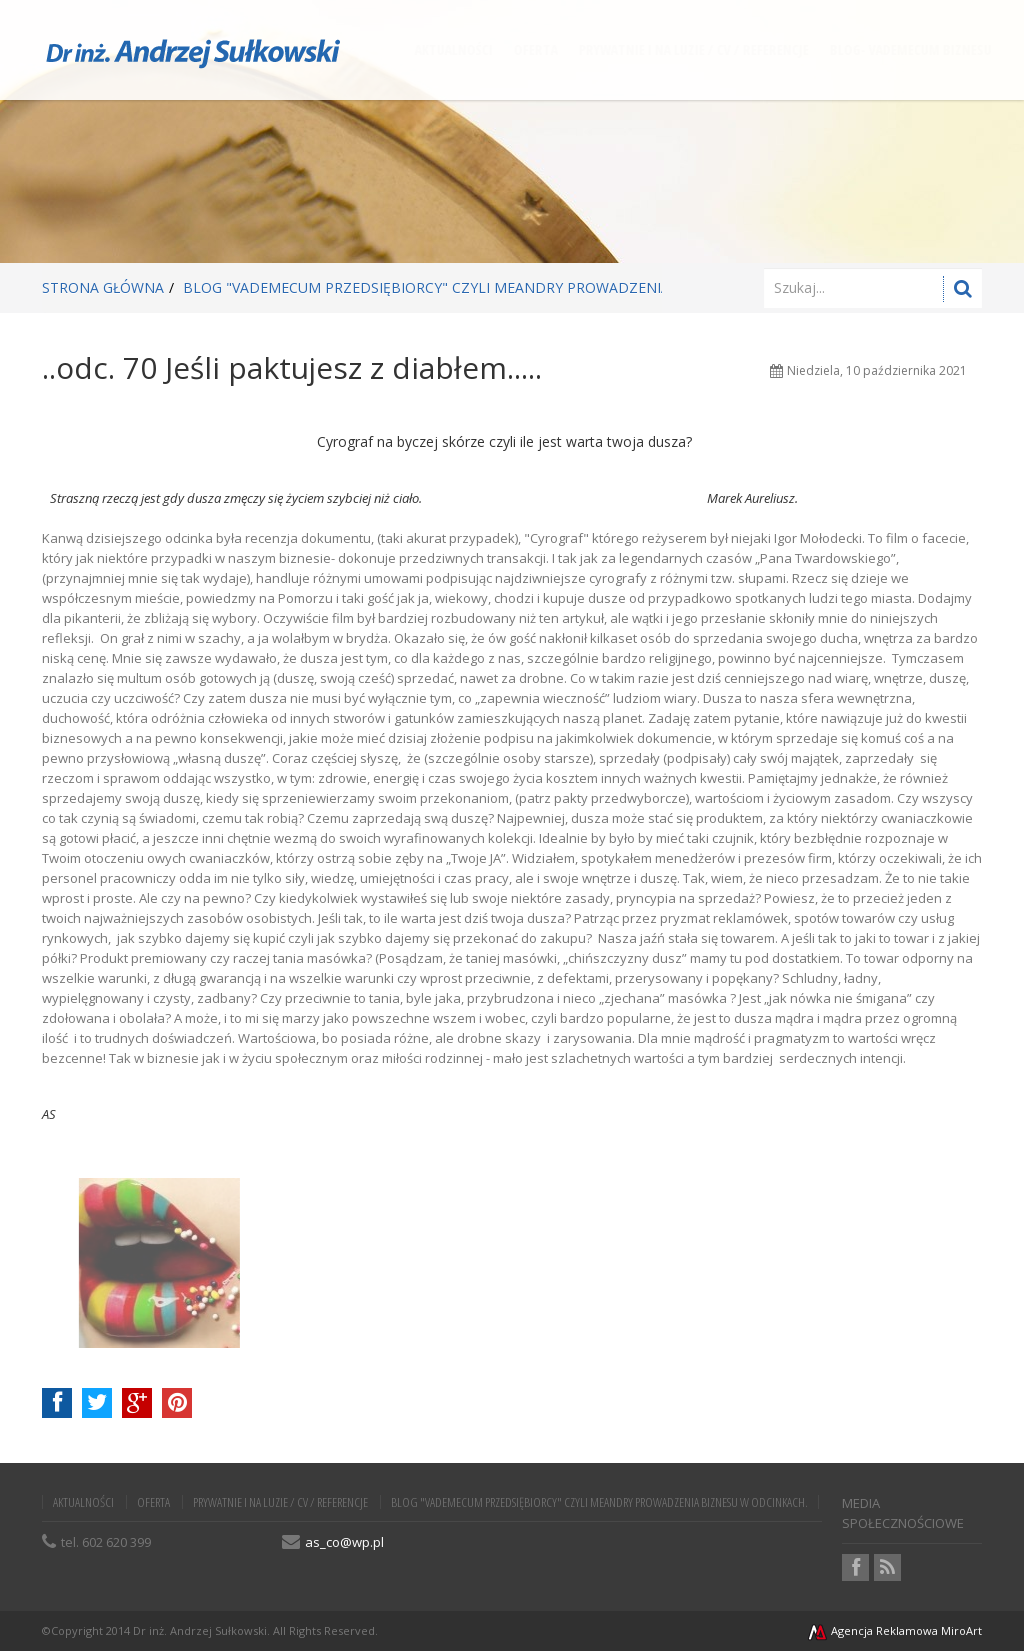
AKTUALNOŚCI (83, 1502)
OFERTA (153, 1502)
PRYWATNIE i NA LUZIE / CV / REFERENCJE (280, 1502)
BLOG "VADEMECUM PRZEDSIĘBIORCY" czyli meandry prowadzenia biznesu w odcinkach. (512, 287)
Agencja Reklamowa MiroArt (894, 1630)
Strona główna (103, 287)
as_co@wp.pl (344, 1542)
